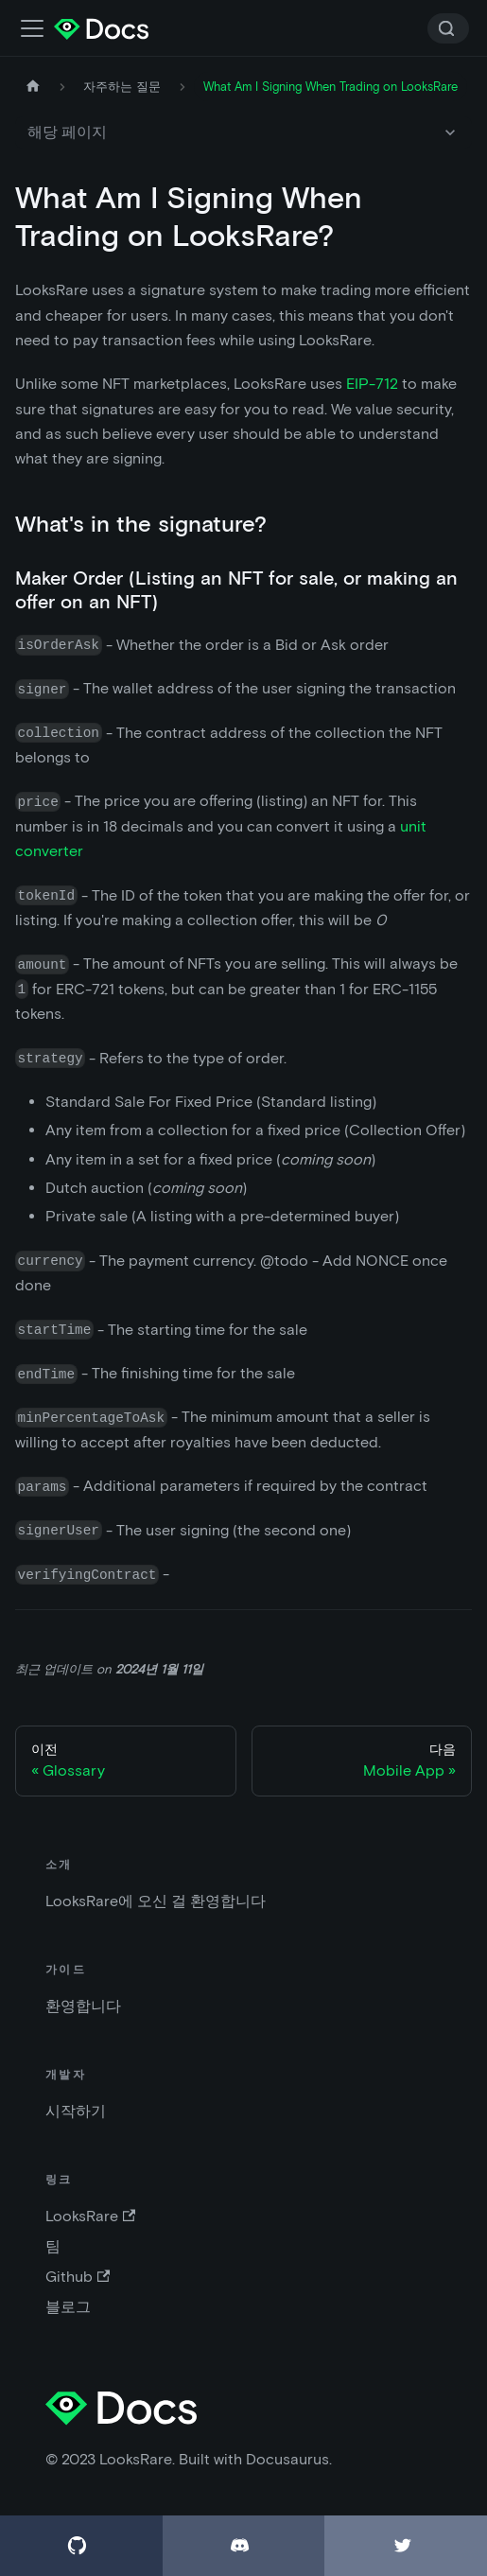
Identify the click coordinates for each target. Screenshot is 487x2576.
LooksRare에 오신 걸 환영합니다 (155, 1901)
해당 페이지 (67, 132)
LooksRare (90, 2216)
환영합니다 (83, 2006)
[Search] (448, 28)
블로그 (68, 2307)
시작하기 (75, 2111)
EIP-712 (372, 384)
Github (77, 2277)
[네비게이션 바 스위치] (32, 28)
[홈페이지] (33, 86)
